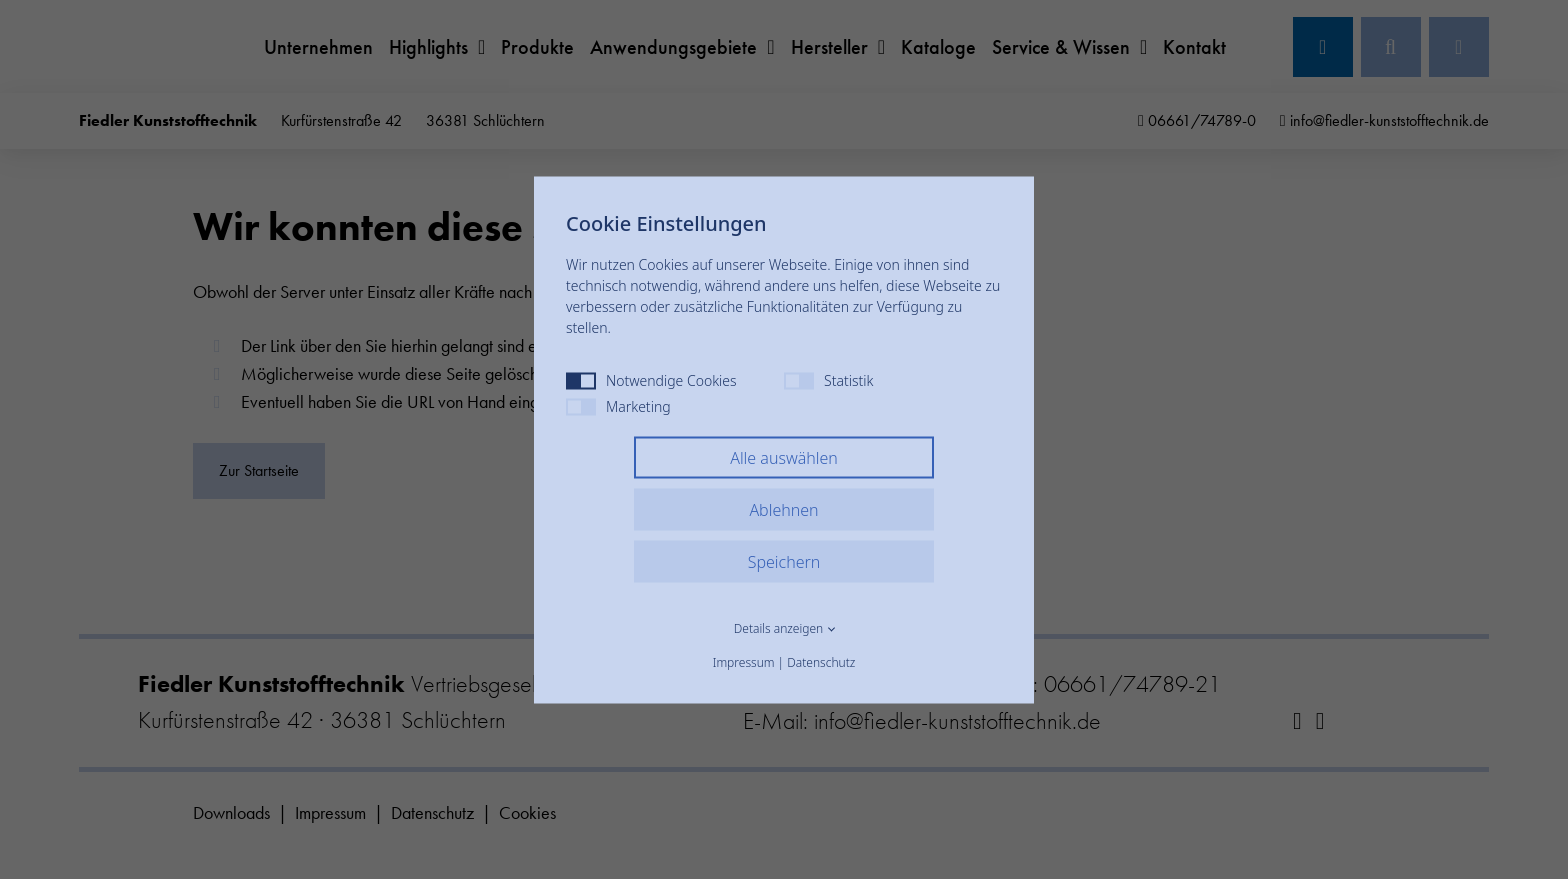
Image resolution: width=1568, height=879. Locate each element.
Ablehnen (783, 509)
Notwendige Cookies (651, 379)
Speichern (784, 561)
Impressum (744, 661)
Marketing (618, 405)
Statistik (828, 379)
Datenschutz (821, 661)
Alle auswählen (784, 457)
